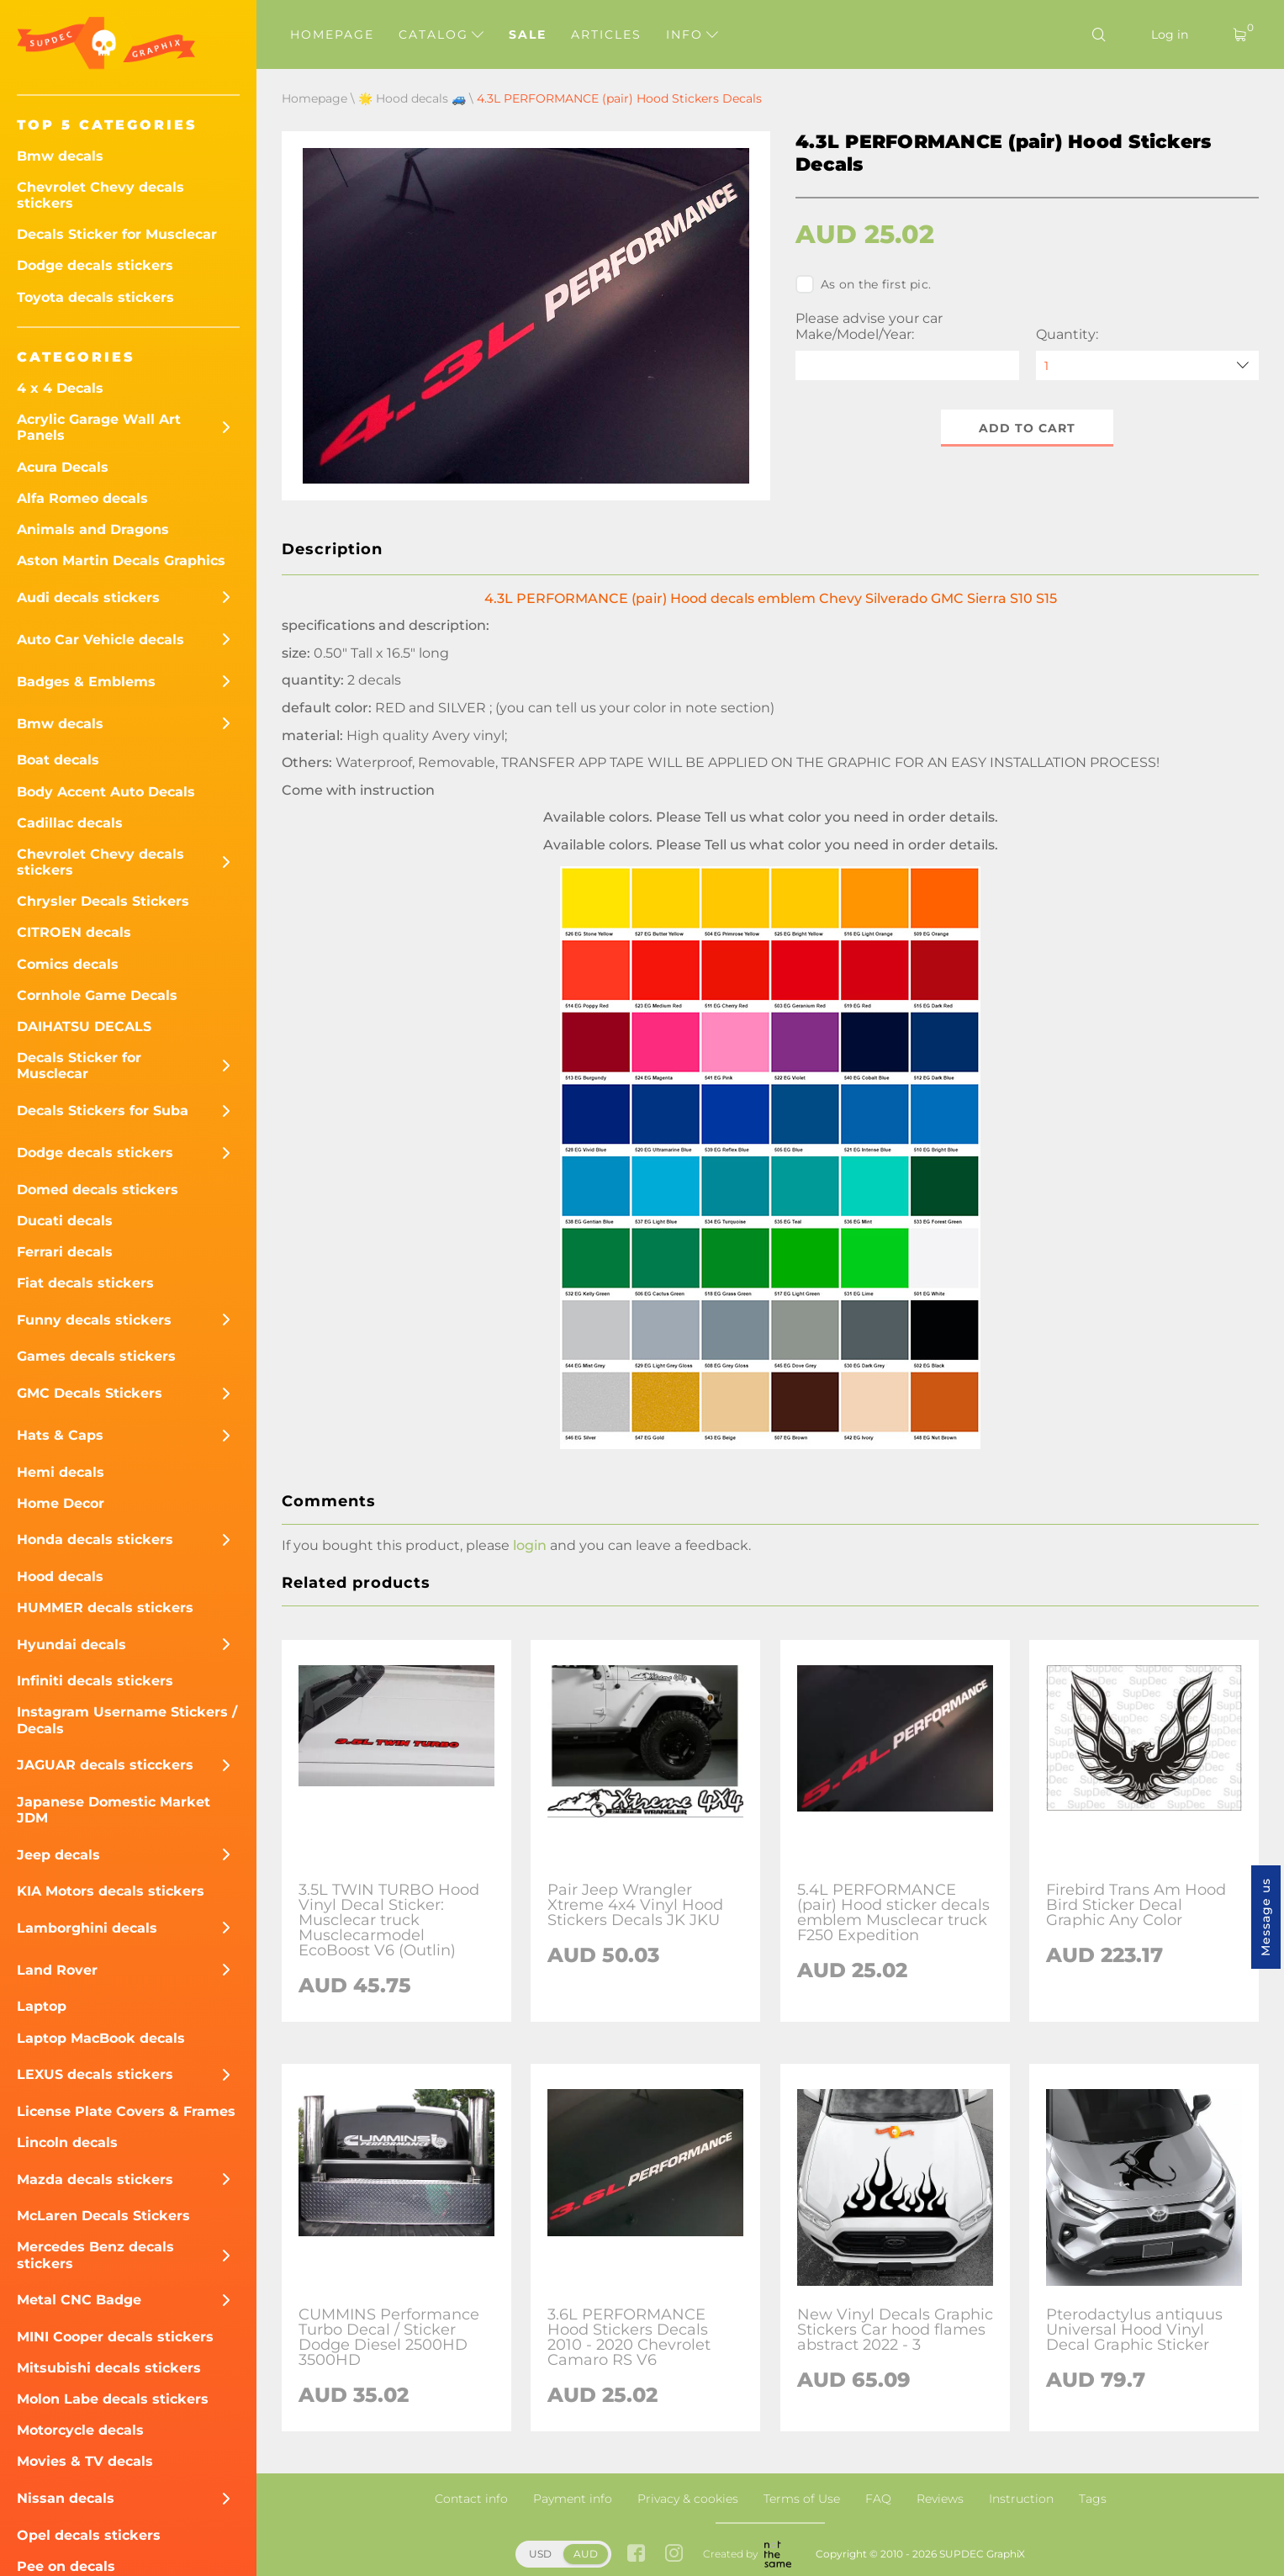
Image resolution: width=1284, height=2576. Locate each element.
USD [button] (540, 2553)
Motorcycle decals (80, 2430)
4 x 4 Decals (60, 388)
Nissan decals (65, 2498)
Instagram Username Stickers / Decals (127, 1720)
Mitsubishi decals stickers (109, 2368)
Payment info (572, 2498)
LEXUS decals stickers (95, 2074)
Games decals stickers (96, 1356)
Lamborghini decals (87, 1928)
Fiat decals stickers (85, 1283)
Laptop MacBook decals (101, 2038)
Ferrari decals (65, 1252)
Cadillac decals (70, 823)
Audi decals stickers (88, 598)
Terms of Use (802, 2498)
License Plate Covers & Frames (126, 2111)
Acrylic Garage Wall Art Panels (99, 427)
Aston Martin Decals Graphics (121, 561)
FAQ (878, 2498)
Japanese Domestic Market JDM (113, 1810)
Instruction (1021, 2498)
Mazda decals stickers (95, 2179)
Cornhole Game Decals (97, 995)
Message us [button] (1265, 1917)
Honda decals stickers (95, 1539)
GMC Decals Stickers (89, 1393)
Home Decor (60, 1503)
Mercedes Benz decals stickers (95, 2255)
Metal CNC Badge (79, 2300)
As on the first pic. (863, 284)
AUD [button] (585, 2553)
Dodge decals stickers (95, 265)
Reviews (940, 2498)
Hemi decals (60, 1472)
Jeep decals (58, 1855)
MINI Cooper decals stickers (115, 2337)
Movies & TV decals (85, 2461)
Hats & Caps (60, 1435)
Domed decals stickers (97, 1190)
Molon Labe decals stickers (113, 2399)
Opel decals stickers (89, 2535)
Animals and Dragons (93, 529)
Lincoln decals (67, 2142)
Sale (528, 34)
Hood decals (60, 1576)
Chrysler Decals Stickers (103, 901)
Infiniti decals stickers (95, 1681)
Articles (606, 34)
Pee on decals (66, 2566)
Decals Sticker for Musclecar (117, 234)
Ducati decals (65, 1221)
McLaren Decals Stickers (103, 2216)
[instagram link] (674, 2554)
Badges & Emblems (86, 682)
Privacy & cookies (687, 2498)
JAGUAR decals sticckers (105, 1765)
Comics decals (68, 964)
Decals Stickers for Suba (102, 1111)
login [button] (530, 1545)
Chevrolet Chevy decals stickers (100, 195)
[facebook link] (636, 2554)
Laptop (41, 2006)
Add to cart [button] (1027, 428)
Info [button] (692, 34)
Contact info (471, 2498)
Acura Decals (62, 467)
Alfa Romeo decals (82, 498)
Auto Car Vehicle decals (100, 640)
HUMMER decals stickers (105, 1608)
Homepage (332, 34)
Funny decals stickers (94, 1320)
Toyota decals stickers (95, 297)
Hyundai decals (71, 1645)
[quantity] (1148, 365)
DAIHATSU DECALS (84, 1026)
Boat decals (58, 760)
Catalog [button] (441, 34)
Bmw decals (60, 156)
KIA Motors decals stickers (110, 1891)
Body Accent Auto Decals (106, 792)
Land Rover (57, 1970)
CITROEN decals (74, 932)
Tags (1093, 2498)
